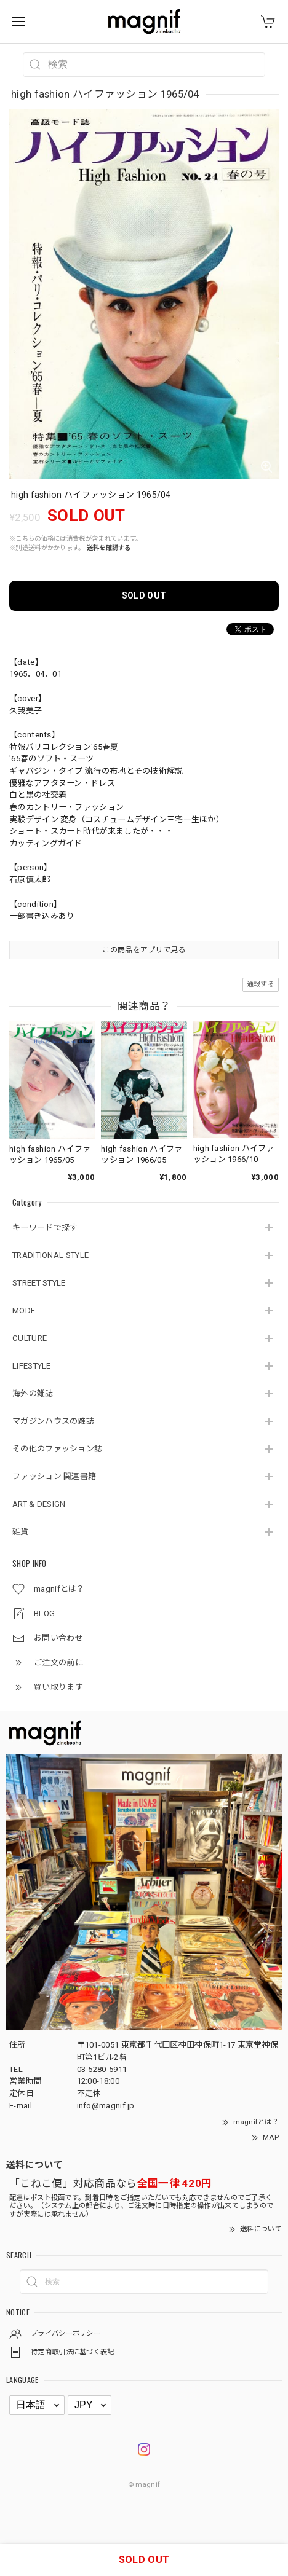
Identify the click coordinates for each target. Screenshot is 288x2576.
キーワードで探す (45, 1227)
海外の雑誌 (33, 1393)
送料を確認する (109, 548)
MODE (23, 1310)
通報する (260, 984)
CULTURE (29, 1338)
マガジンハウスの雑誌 (53, 1421)
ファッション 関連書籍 (54, 1476)
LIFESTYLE (31, 1365)
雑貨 (20, 1531)
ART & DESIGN (39, 1504)
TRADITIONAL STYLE (50, 1255)
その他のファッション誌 (57, 1448)
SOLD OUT (144, 595)
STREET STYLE (39, 1282)
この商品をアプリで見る (143, 950)
